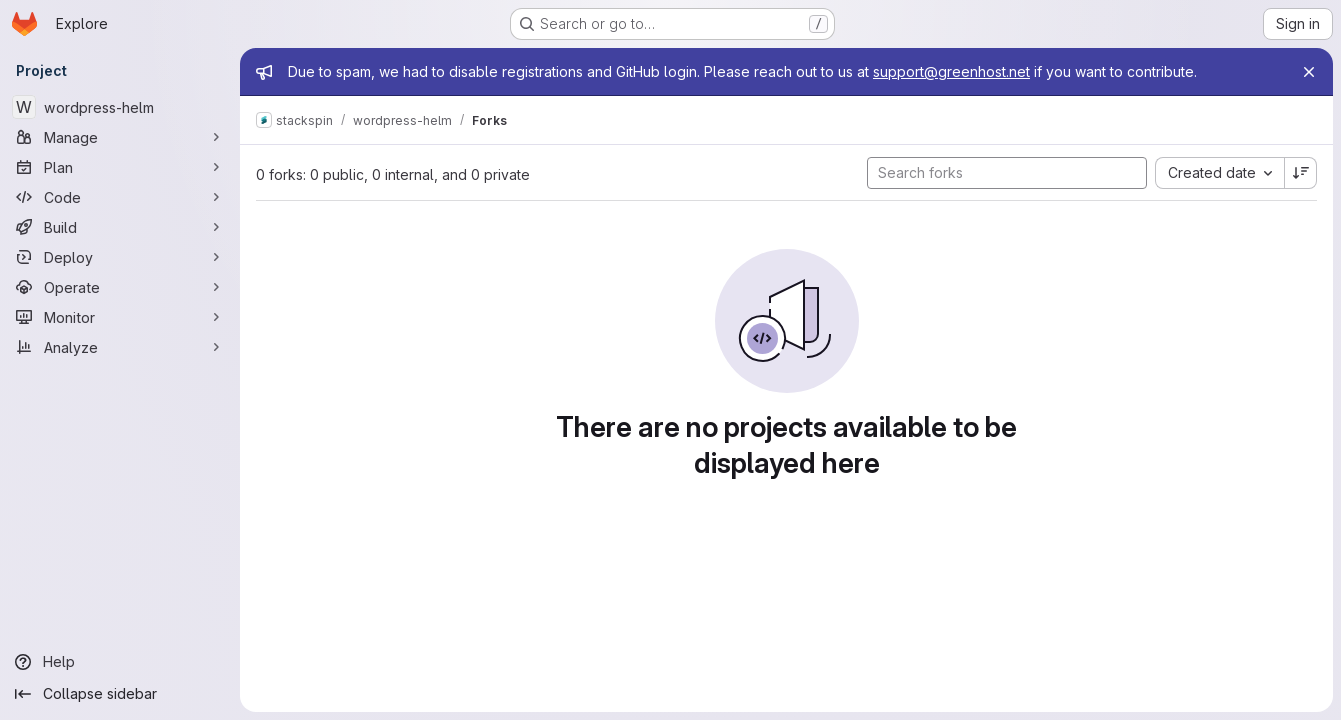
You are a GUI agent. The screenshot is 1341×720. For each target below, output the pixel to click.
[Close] (1309, 72)
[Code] (120, 197)
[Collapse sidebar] (120, 694)
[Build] (120, 227)
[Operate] (120, 287)
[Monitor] (120, 317)
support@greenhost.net (951, 71)
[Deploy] (120, 257)
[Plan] (120, 167)
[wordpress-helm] (120, 107)
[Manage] (120, 137)
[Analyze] (120, 347)
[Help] (120, 662)
